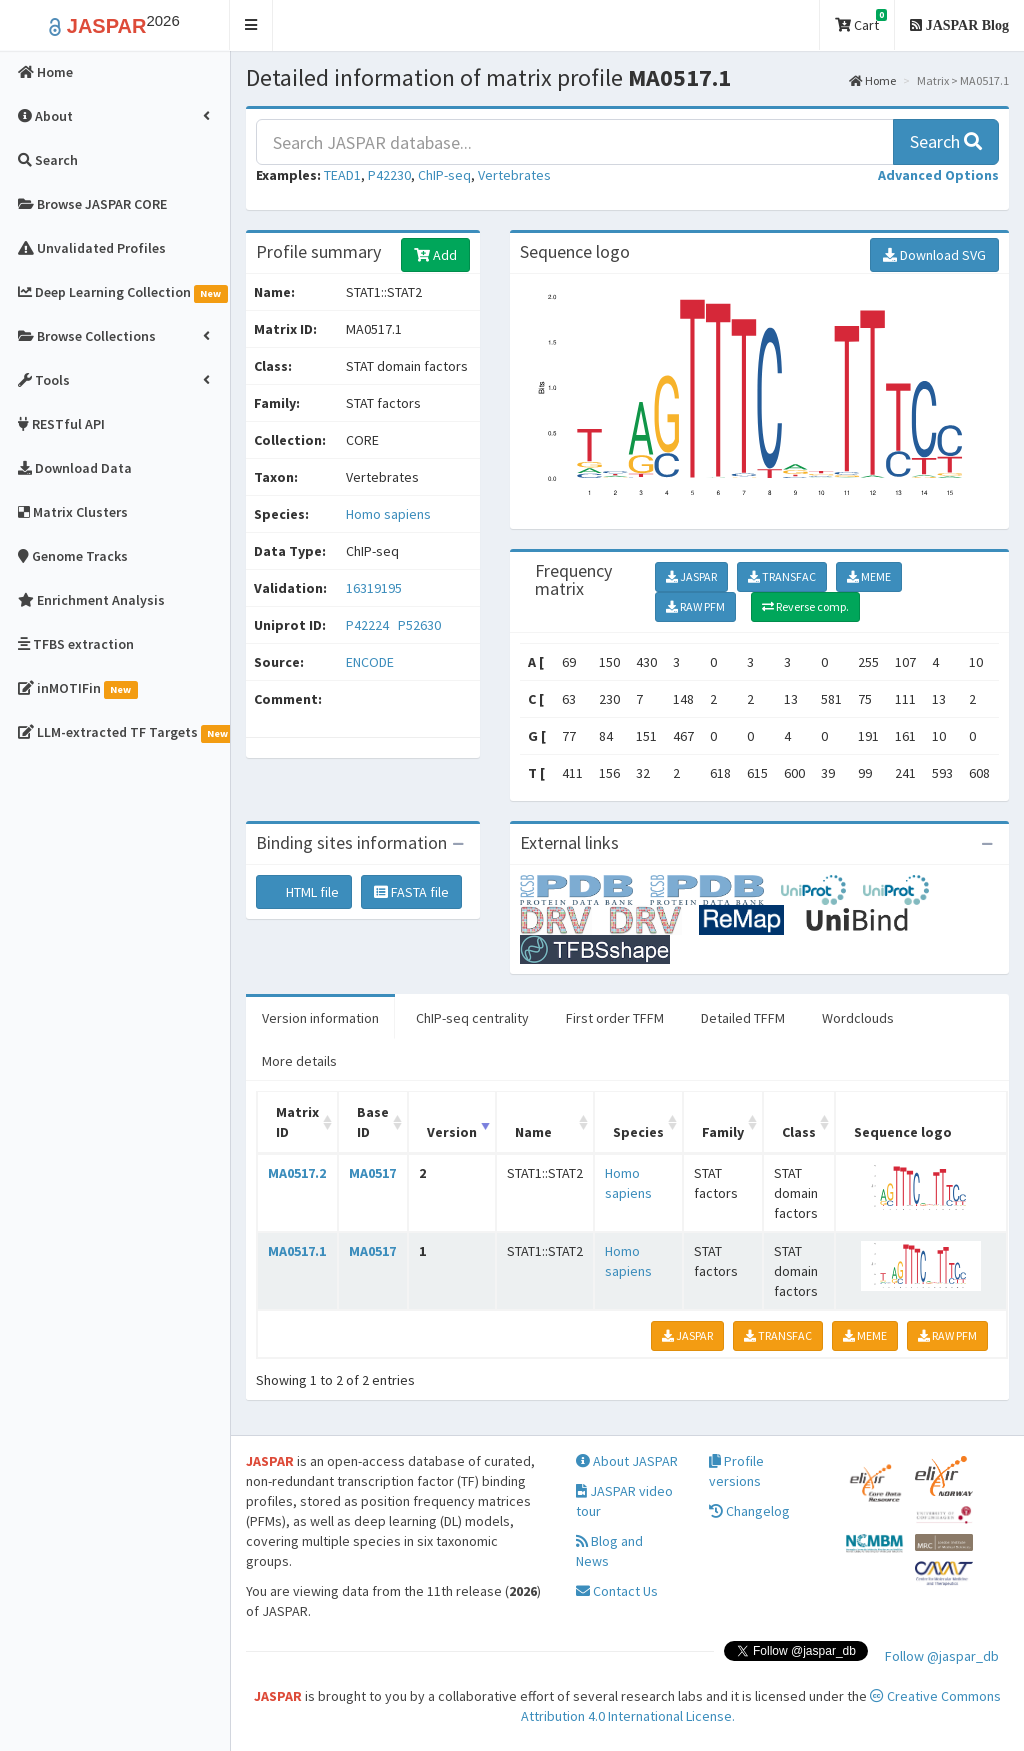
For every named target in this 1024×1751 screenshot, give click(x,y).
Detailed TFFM (743, 1018)
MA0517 (372, 1173)
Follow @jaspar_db (942, 1656)
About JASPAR (627, 1461)
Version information (320, 1018)
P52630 (421, 625)
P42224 (369, 625)
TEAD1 (342, 175)
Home (872, 80)
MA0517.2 (297, 1173)
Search (946, 141)
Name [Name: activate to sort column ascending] (533, 1132)
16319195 (374, 588)
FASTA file (411, 892)
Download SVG (934, 255)
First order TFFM (615, 1018)
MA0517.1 (297, 1251)
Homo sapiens (388, 514)
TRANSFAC (782, 576)
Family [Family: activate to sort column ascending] (723, 1132)
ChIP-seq (444, 175)
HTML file (304, 892)
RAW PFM (695, 606)
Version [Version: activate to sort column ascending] (452, 1132)
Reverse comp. (805, 606)
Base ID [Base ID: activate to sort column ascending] (373, 1122)
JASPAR (691, 576)
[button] (251, 25)
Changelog (749, 1511)
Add (435, 255)
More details (299, 1061)
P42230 (389, 175)
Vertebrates (514, 175)
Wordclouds (858, 1018)
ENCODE (370, 662)
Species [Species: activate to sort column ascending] (638, 1132)
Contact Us (617, 1591)
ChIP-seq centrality (472, 1018)
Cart (861, 21)
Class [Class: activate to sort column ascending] (799, 1132)
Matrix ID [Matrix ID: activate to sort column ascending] (297, 1122)
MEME (869, 576)
